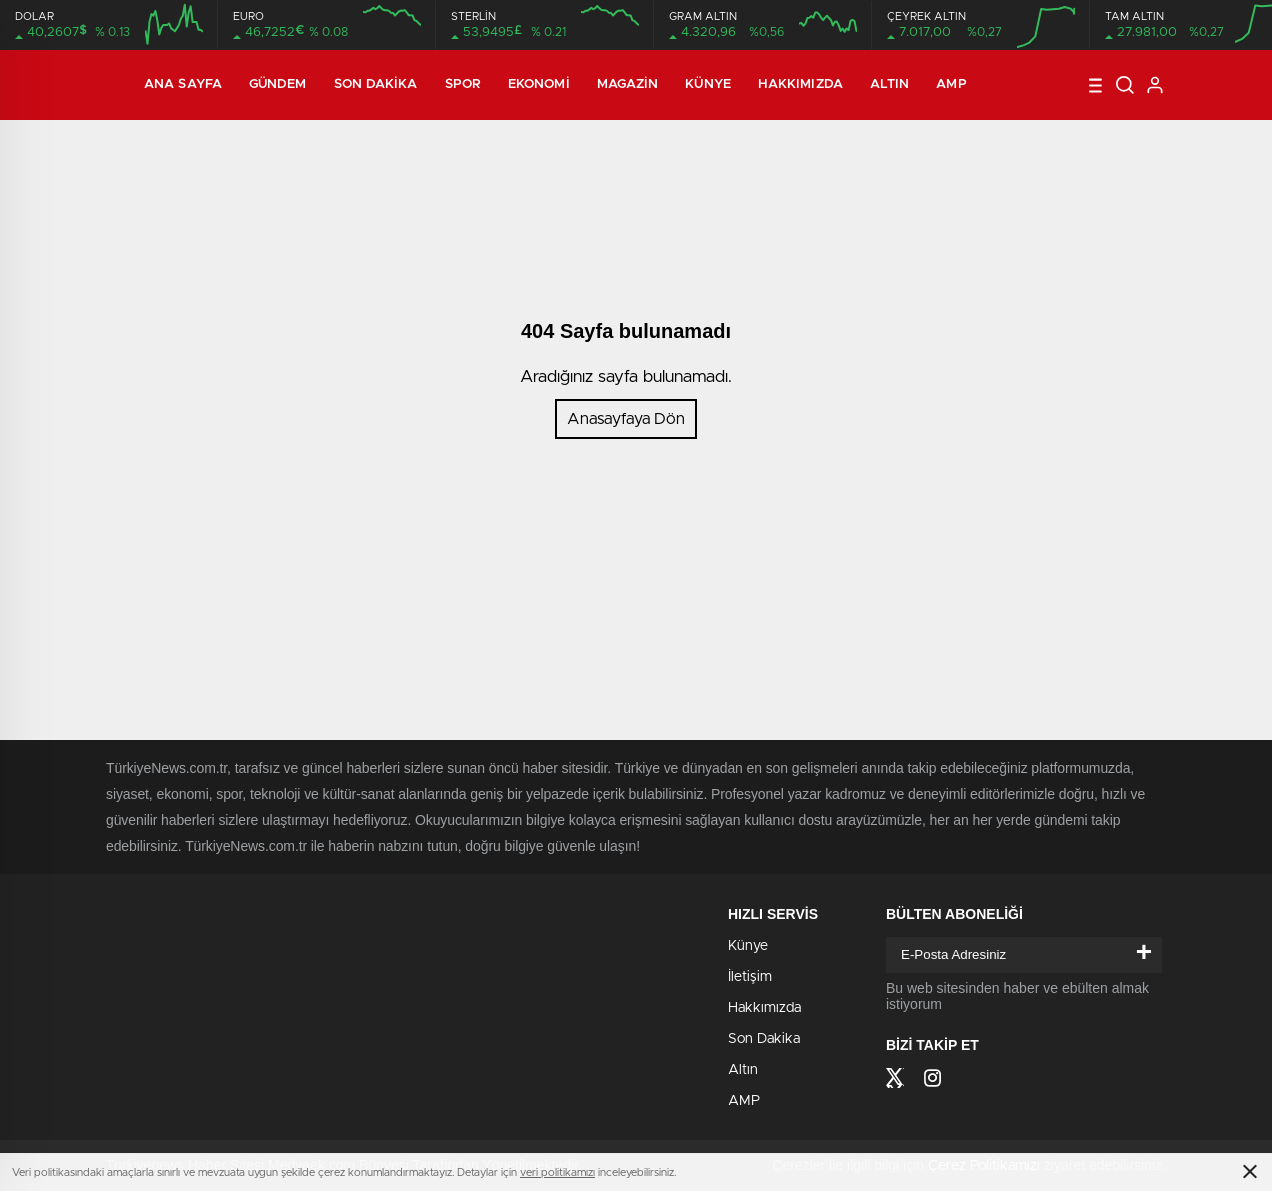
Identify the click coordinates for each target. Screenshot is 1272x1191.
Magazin (628, 84)
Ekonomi (539, 84)
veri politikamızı (557, 1172)
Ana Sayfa (183, 84)
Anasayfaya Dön (626, 419)
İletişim (750, 977)
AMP (951, 84)
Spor (463, 84)
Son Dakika (376, 84)
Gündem (278, 84)
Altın (890, 84)
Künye (708, 84)
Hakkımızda (800, 84)
